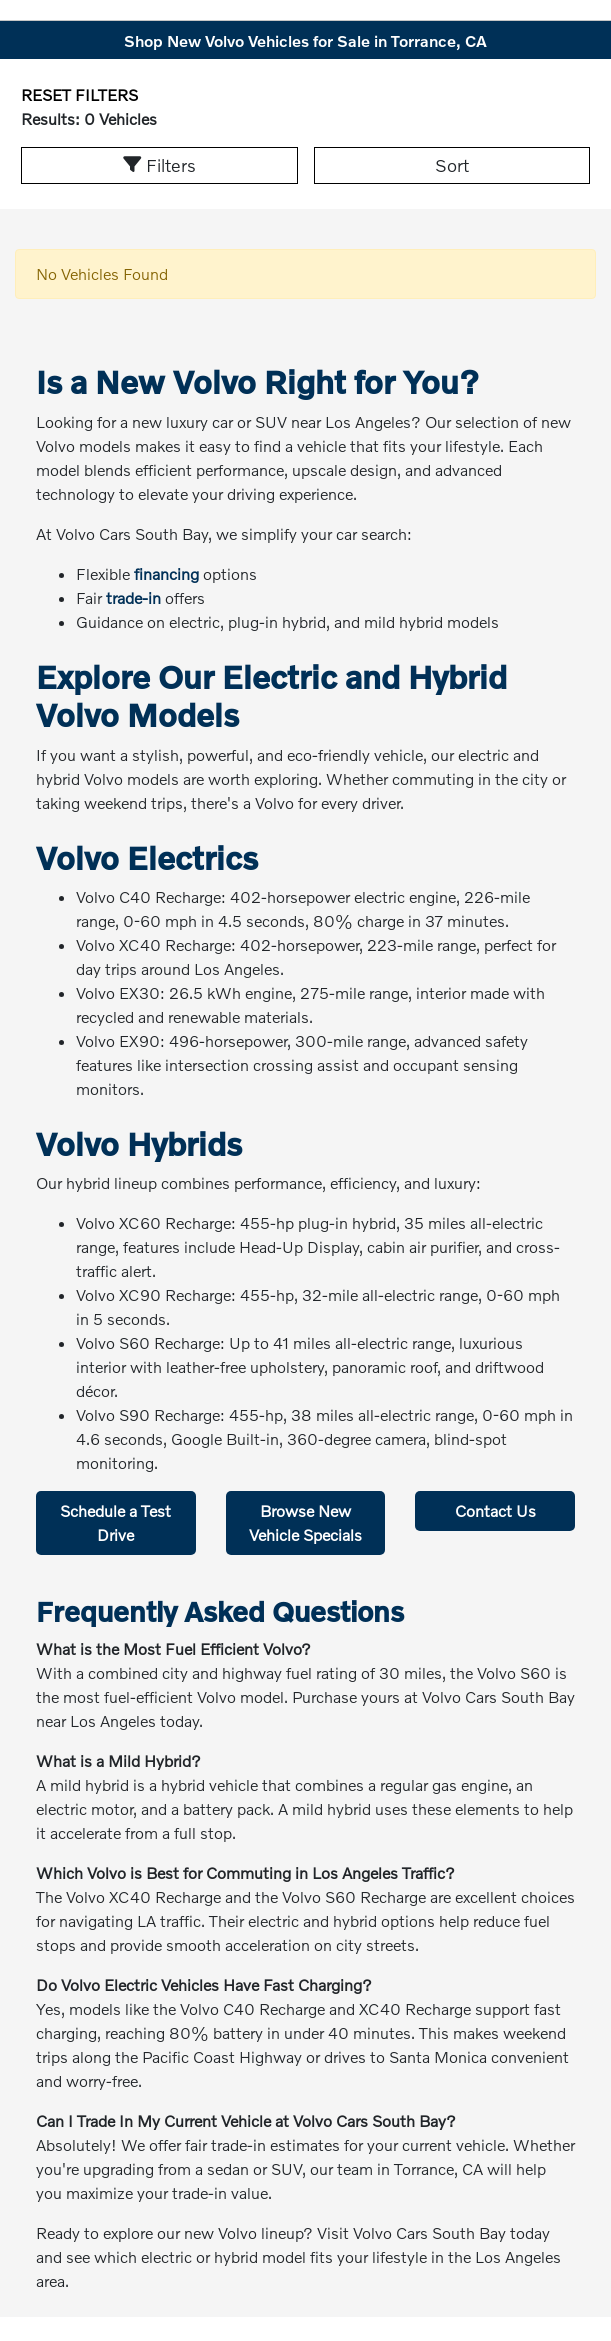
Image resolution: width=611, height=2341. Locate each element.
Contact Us (495, 1510)
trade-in (133, 597)
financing (166, 573)
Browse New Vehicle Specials (305, 1522)
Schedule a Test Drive (115, 1522)
